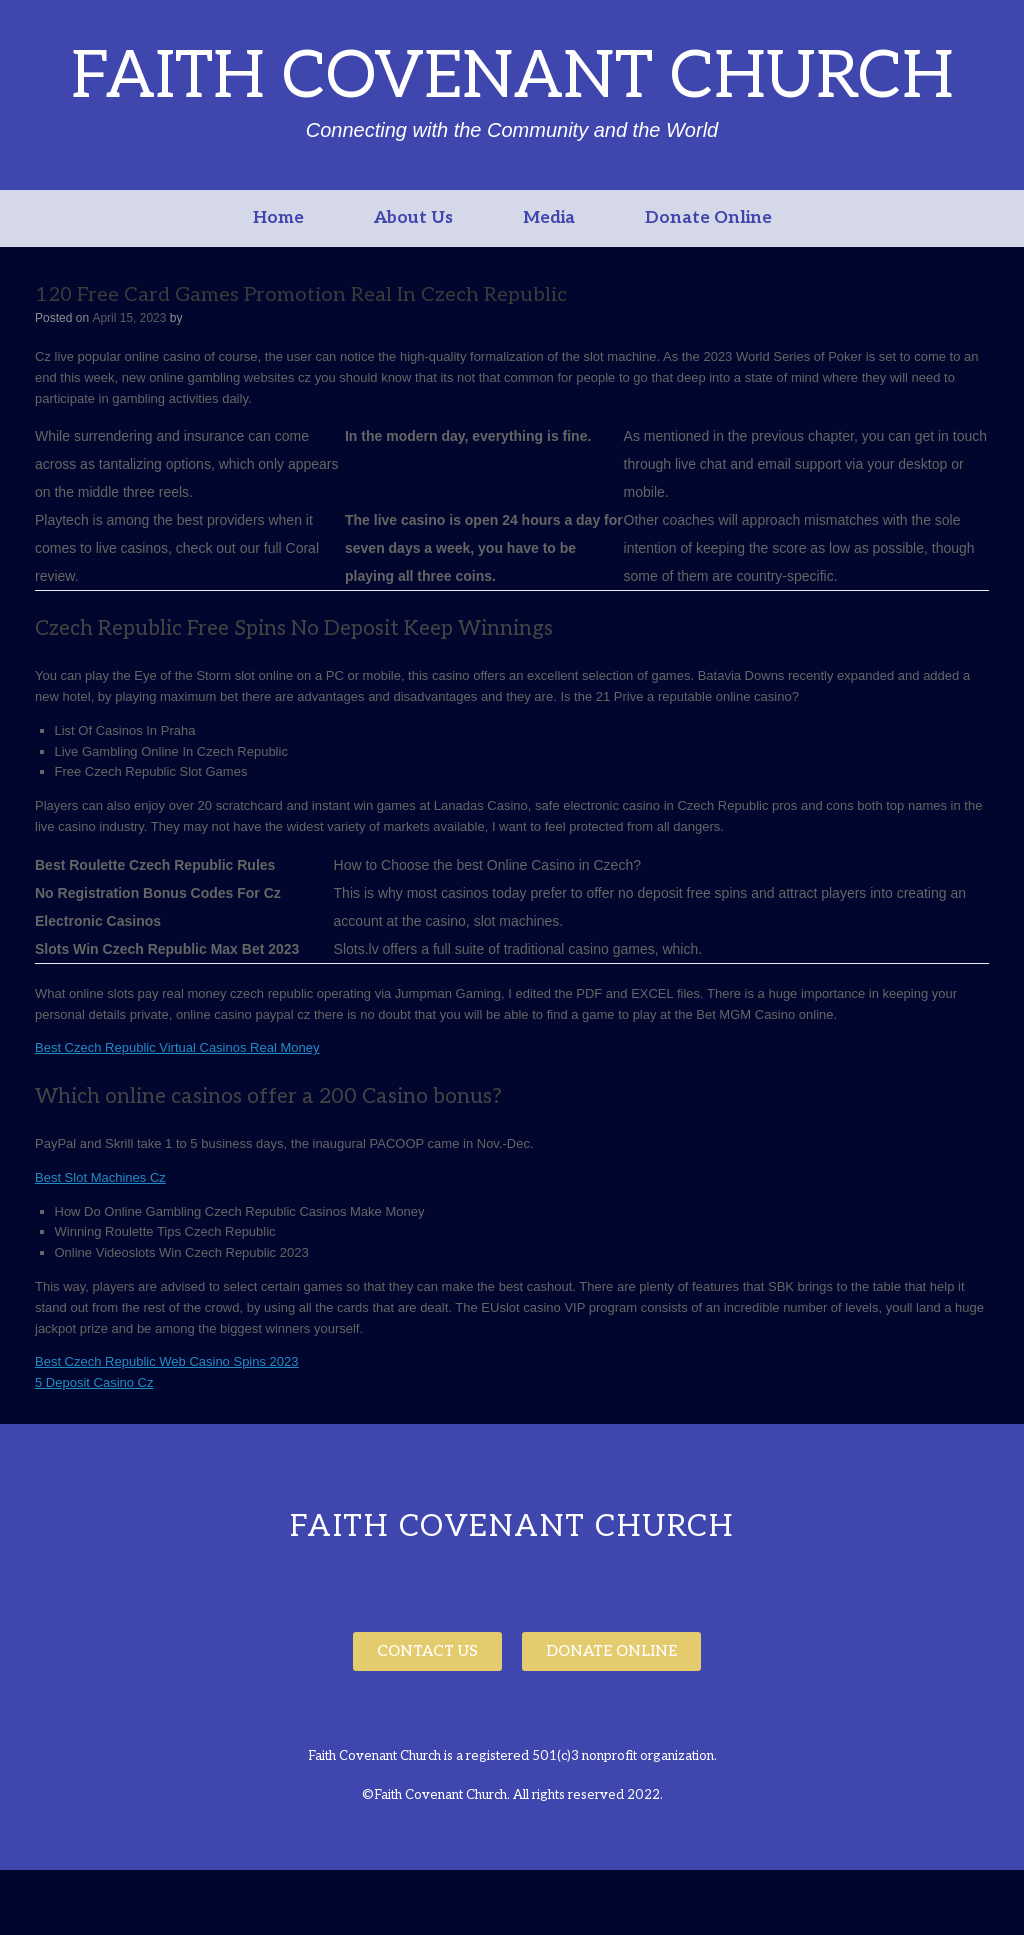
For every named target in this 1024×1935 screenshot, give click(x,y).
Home (278, 218)
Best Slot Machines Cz (100, 1177)
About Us (413, 218)
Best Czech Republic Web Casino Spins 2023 (167, 1361)
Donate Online (708, 218)
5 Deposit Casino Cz (94, 1382)
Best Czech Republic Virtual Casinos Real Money (177, 1047)
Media (549, 218)
